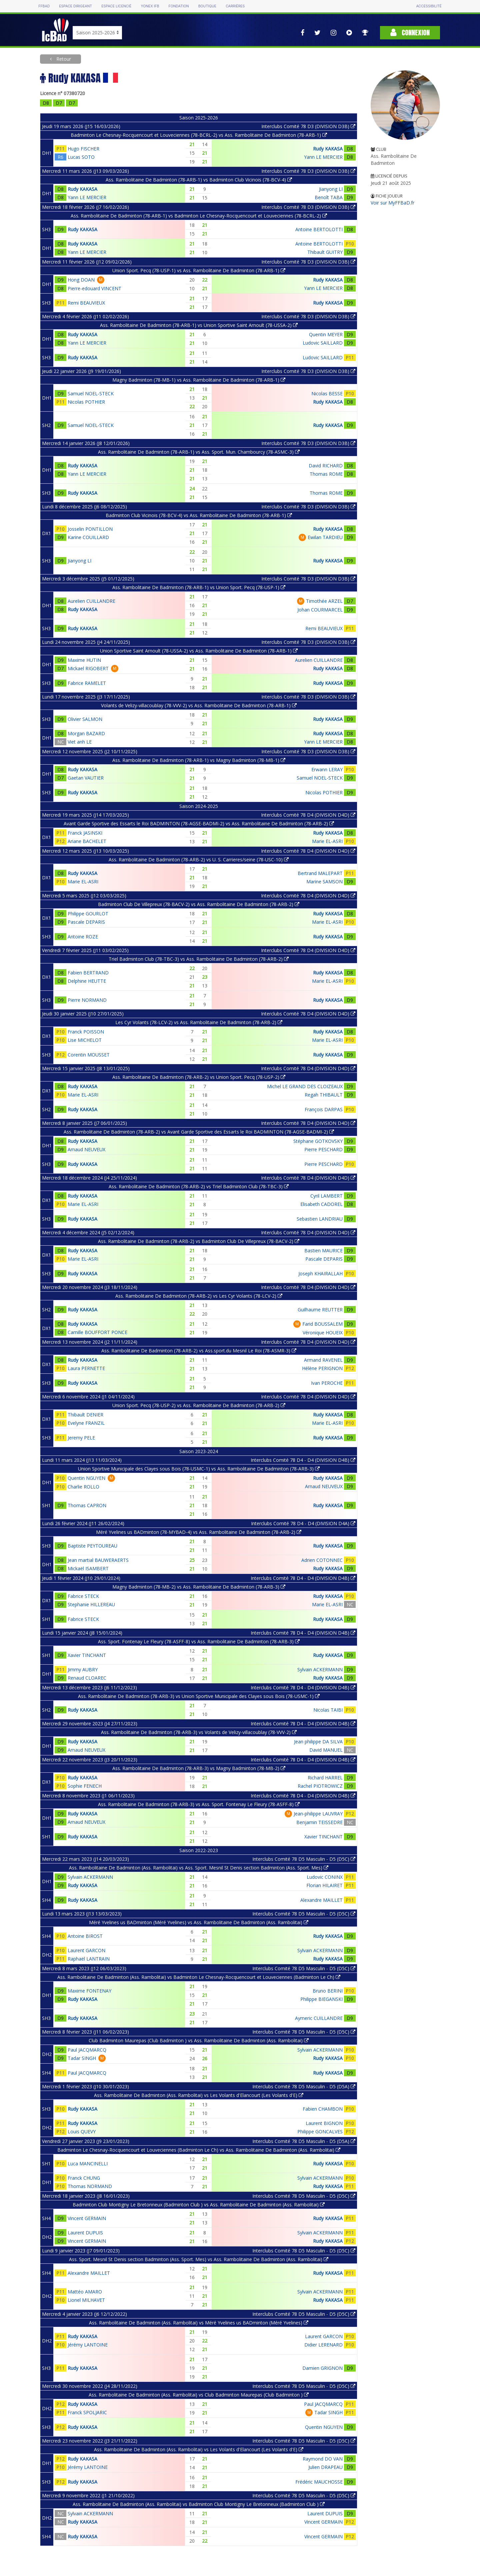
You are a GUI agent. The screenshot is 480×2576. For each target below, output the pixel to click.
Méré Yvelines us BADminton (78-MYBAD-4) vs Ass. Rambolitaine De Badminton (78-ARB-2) (198, 1532)
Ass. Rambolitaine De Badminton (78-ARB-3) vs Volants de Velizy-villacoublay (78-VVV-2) (199, 1732)
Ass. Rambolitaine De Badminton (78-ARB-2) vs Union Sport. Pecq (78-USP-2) (198, 1077)
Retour (63, 59)
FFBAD (44, 6)
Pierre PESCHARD (323, 1149)
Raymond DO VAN (323, 2459)
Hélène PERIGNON (322, 1368)
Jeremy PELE (81, 1437)
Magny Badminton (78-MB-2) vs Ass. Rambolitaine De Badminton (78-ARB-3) (198, 1587)
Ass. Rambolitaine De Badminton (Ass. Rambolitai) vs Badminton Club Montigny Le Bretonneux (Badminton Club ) (199, 2504)
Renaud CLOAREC (87, 1678)
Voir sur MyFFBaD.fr (392, 202)
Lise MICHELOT (85, 1040)
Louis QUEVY (82, 2131)
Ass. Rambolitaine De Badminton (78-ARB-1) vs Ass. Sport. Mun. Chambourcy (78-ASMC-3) (199, 452)
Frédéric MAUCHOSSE (319, 2482)
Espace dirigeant (75, 6)
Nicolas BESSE (327, 393)
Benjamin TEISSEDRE (319, 1822)
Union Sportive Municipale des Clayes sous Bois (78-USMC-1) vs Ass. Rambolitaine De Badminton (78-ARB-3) (199, 1468)
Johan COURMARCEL (320, 609)
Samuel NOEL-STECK (91, 393)
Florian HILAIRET (324, 1885)
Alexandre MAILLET (321, 1900)
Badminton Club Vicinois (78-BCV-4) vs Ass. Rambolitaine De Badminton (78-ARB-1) (199, 515)
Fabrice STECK (83, 1596)
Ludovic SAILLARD (323, 343)
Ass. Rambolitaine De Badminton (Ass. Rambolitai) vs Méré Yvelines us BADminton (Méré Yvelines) (198, 2322)
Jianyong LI (331, 189)
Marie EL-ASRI (327, 841)
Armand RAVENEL (323, 1360)
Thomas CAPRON (87, 1505)
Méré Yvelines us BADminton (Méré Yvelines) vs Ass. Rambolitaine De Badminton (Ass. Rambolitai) (198, 1922)
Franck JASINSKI (85, 833)
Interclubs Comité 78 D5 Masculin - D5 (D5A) (303, 2086)
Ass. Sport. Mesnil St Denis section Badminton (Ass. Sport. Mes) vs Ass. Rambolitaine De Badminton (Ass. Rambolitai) (198, 2259)
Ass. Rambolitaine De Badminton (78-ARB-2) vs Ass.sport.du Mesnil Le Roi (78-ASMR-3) (198, 1350)
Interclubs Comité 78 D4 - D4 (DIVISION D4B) (303, 1460)
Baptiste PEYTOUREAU (92, 1546)
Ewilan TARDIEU (325, 537)
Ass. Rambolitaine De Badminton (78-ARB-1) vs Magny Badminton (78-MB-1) (198, 760)
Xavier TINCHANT (87, 1655)
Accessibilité (428, 6)
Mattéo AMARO (85, 2291)
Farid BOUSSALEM (322, 1324)
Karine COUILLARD (88, 537)
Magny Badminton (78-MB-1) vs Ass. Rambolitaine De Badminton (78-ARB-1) (198, 380)
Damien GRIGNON (322, 2368)
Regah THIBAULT (324, 1095)
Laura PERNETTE (86, 1368)
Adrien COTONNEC (322, 1560)
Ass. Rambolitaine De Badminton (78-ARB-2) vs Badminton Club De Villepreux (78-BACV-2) (198, 1241)
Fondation (178, 6)
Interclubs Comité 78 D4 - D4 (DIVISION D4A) (303, 1523)
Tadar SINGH (82, 2058)
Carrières (235, 6)
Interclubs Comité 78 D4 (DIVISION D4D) (308, 815)
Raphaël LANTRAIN (89, 1959)
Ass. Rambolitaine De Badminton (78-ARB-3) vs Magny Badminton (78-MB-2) (198, 1768)
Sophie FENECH (85, 1786)
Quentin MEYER (326, 334)
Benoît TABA (329, 197)
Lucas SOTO (81, 157)
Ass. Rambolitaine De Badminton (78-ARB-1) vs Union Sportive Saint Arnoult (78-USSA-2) (199, 325)
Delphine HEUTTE (87, 981)
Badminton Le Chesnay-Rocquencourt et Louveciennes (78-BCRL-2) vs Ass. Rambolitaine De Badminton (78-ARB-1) (199, 135)
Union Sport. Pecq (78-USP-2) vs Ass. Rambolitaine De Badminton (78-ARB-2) (198, 1405)
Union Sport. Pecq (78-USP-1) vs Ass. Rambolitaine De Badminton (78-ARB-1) (198, 270)
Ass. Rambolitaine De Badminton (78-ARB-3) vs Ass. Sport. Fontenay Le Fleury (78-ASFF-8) (199, 1804)
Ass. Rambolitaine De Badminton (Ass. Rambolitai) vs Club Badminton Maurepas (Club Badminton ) (199, 2395)
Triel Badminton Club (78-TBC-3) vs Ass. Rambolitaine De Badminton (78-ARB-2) (199, 959)
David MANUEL (326, 1750)
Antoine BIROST (85, 1936)
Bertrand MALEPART (320, 873)
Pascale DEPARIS (86, 922)
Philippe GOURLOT (88, 913)
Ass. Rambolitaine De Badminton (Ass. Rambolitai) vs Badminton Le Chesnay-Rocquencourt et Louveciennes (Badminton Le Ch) (198, 1977)
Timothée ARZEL (324, 601)
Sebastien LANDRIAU (320, 1219)
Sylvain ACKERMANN (320, 1669)
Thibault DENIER (85, 1414)
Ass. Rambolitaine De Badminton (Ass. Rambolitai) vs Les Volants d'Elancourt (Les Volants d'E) (198, 2095)
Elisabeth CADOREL (321, 1204)
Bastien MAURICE (323, 1250)
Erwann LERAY (327, 769)
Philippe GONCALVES (320, 2131)
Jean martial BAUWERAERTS (98, 1560)
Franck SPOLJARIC (87, 2412)
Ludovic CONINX (325, 1877)
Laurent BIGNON (324, 2123)
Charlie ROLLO (83, 1486)
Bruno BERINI (328, 1991)
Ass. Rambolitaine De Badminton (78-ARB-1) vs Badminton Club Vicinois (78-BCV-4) (199, 179)
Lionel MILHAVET (86, 2300)
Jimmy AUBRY (83, 1669)
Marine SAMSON (324, 881)
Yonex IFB (150, 6)
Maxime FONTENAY (89, 1991)
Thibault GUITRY (325, 252)
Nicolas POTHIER (86, 402)
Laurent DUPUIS (85, 2232)
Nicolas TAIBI (328, 1710)
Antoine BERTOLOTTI (319, 229)
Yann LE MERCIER (323, 157)
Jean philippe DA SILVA (318, 1741)
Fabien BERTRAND (88, 972)
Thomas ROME (326, 474)
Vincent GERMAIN (87, 2218)
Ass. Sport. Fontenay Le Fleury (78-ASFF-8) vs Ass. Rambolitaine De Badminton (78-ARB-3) (199, 1641)
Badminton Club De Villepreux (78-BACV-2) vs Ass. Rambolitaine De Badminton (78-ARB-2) (198, 904)
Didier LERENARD (323, 2344)
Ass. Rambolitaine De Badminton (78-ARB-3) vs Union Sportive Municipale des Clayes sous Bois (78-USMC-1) (199, 1696)
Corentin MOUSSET (89, 1054)
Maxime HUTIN (84, 660)
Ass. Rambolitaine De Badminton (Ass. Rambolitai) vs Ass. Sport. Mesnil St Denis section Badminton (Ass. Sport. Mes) (198, 1867)
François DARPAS (324, 1109)
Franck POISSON (86, 1031)
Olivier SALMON (85, 719)
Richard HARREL (325, 1777)
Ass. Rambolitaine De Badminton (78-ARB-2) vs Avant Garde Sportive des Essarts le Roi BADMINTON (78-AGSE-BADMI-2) (199, 1132)
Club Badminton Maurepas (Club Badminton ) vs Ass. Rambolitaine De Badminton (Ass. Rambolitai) (199, 2040)
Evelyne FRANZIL (86, 1423)
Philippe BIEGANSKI (321, 1999)
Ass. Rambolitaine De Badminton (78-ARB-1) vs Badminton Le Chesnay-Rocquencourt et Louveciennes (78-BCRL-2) (199, 215)
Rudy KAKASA (328, 148)
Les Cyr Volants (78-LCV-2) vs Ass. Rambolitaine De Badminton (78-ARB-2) (198, 1022)
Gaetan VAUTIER (86, 778)
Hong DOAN (81, 280)
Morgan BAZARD (86, 733)
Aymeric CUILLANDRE (319, 2018)
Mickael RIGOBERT (88, 668)
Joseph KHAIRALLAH (320, 1273)
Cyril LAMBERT (326, 1196)
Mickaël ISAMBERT (88, 1568)
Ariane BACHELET (87, 841)
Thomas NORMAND (90, 2186)
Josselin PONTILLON (90, 529)
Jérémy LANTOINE (88, 2344)
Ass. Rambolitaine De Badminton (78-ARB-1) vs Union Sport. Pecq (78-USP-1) (198, 587)
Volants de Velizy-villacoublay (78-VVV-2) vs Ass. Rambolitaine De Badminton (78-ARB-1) (199, 705)
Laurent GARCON (86, 1950)
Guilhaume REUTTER (320, 1309)
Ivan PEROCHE (327, 1383)
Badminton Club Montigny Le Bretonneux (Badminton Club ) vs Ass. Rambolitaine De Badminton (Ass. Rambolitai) (199, 2204)
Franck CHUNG (84, 2178)
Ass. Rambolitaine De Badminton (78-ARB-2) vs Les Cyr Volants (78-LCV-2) (198, 1296)
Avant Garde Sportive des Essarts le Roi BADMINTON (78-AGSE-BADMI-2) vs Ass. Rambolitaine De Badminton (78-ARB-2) (199, 823)
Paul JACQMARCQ (87, 2050)
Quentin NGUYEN (86, 1478)
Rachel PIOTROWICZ (320, 1786)
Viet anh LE (80, 742)
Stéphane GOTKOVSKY (318, 1141)
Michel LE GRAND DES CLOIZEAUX (305, 1086)
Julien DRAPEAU (325, 2467)
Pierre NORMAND (87, 1000)
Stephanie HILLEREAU (91, 1604)
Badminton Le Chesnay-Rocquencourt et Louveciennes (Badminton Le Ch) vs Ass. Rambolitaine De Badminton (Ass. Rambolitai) (198, 2150)
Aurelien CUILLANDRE (91, 601)
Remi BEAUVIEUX (86, 303)
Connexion (410, 32)
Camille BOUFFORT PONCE (97, 1332)
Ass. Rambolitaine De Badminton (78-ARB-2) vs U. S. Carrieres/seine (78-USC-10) (199, 859)
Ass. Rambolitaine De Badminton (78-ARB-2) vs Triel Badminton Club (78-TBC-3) (199, 1186)
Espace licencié (116, 6)
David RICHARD (326, 465)
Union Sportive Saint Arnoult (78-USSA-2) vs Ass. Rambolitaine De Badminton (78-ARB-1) (199, 651)
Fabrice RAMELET (87, 683)
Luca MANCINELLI (88, 2163)
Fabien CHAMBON (323, 2109)
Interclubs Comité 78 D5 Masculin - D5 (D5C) (303, 1859)
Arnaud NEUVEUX (86, 1149)
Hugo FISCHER (83, 148)
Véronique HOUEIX (323, 1332)
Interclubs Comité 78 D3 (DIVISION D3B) (308, 126)
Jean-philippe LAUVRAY (318, 1813)
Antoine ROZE (83, 936)
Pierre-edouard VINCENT (94, 288)
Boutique (207, 6)
